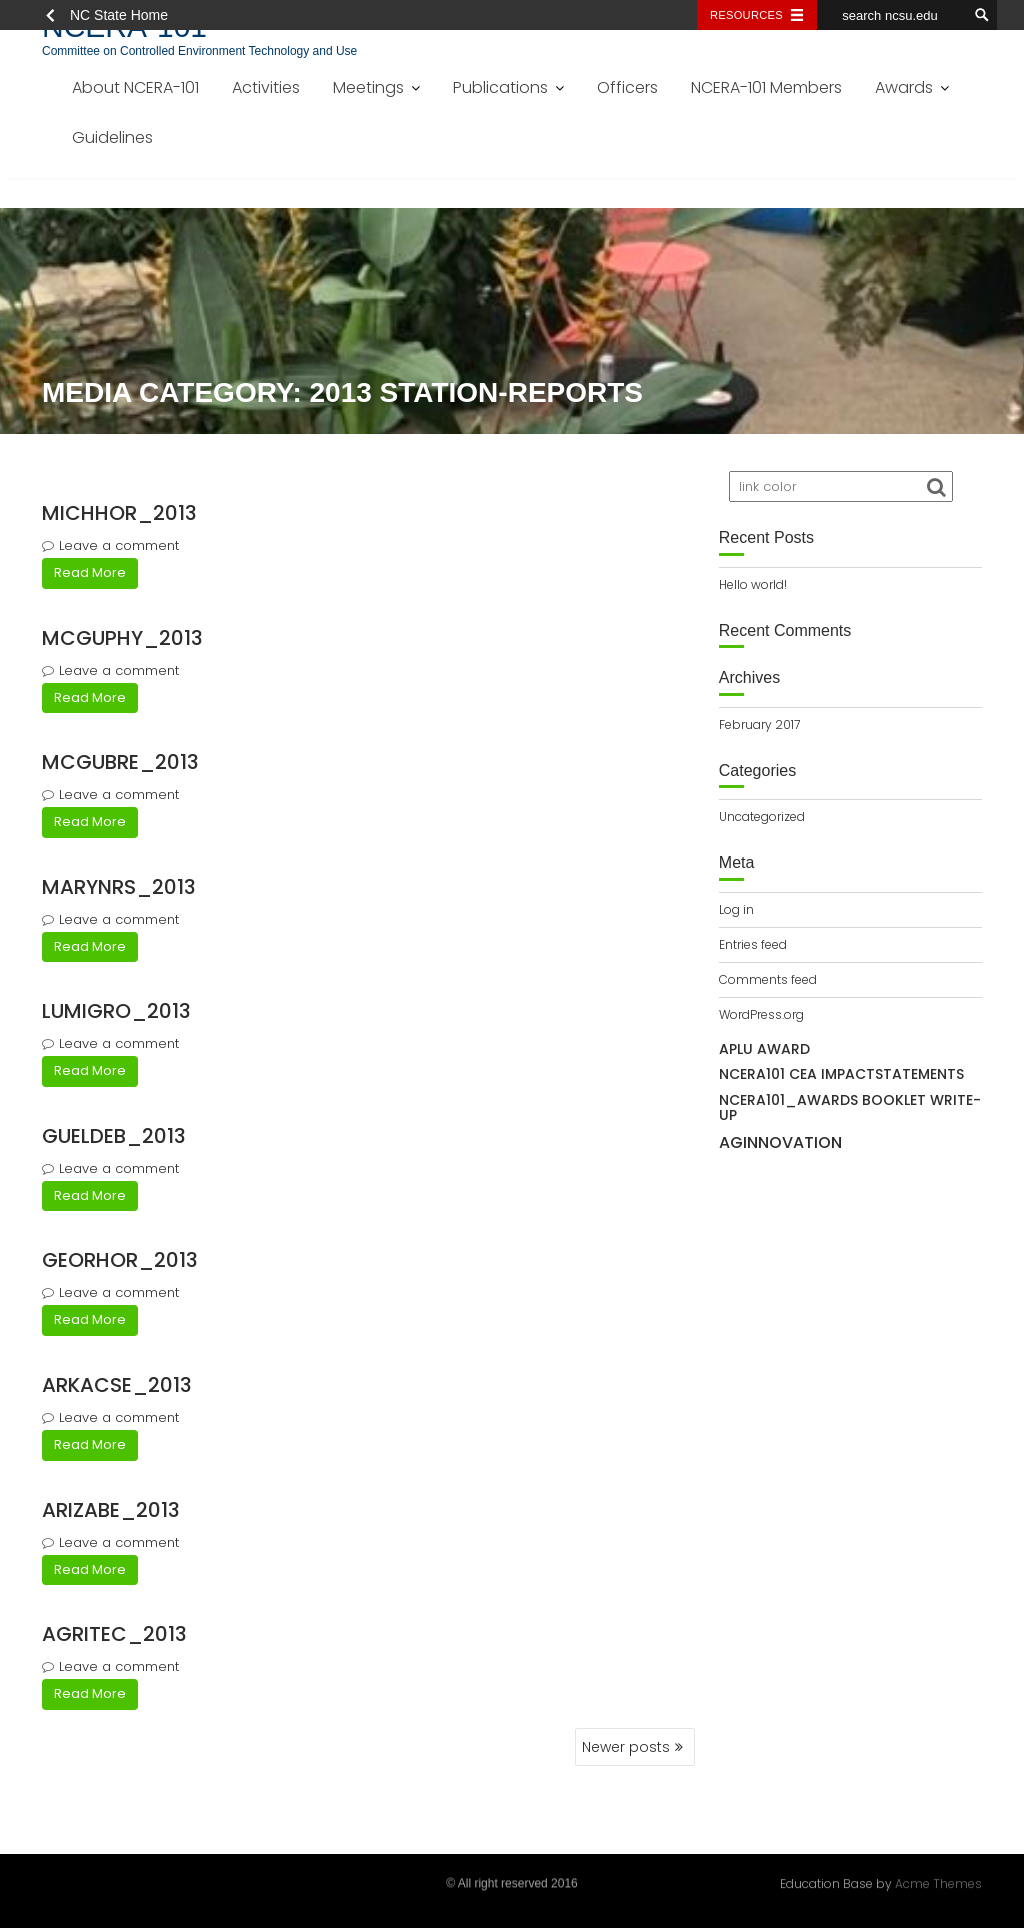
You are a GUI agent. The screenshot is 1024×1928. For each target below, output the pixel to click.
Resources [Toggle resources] (746, 15)
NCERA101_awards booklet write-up (850, 1107)
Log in (736, 909)
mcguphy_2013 (122, 638)
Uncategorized (762, 816)
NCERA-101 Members (766, 87)
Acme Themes (938, 1881)
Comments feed (768, 979)
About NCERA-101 (135, 87)
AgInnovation (780, 1142)
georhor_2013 (120, 1260)
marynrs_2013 (119, 887)
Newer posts (626, 1747)
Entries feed (753, 944)
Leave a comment (119, 545)
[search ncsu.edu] (892, 15)
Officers (627, 87)
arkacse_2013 (117, 1385)
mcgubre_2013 (120, 762)
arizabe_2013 (111, 1510)
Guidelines (112, 137)
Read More (90, 572)
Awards (904, 87)
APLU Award (764, 1049)
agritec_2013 (114, 1634)
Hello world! (753, 584)
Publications (500, 87)
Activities (266, 87)
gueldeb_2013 (114, 1136)
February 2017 (759, 724)
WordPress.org (761, 1014)
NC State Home (119, 15)
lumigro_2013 (116, 1011)
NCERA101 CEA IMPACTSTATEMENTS (841, 1074)
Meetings (368, 87)
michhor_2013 (119, 513)
